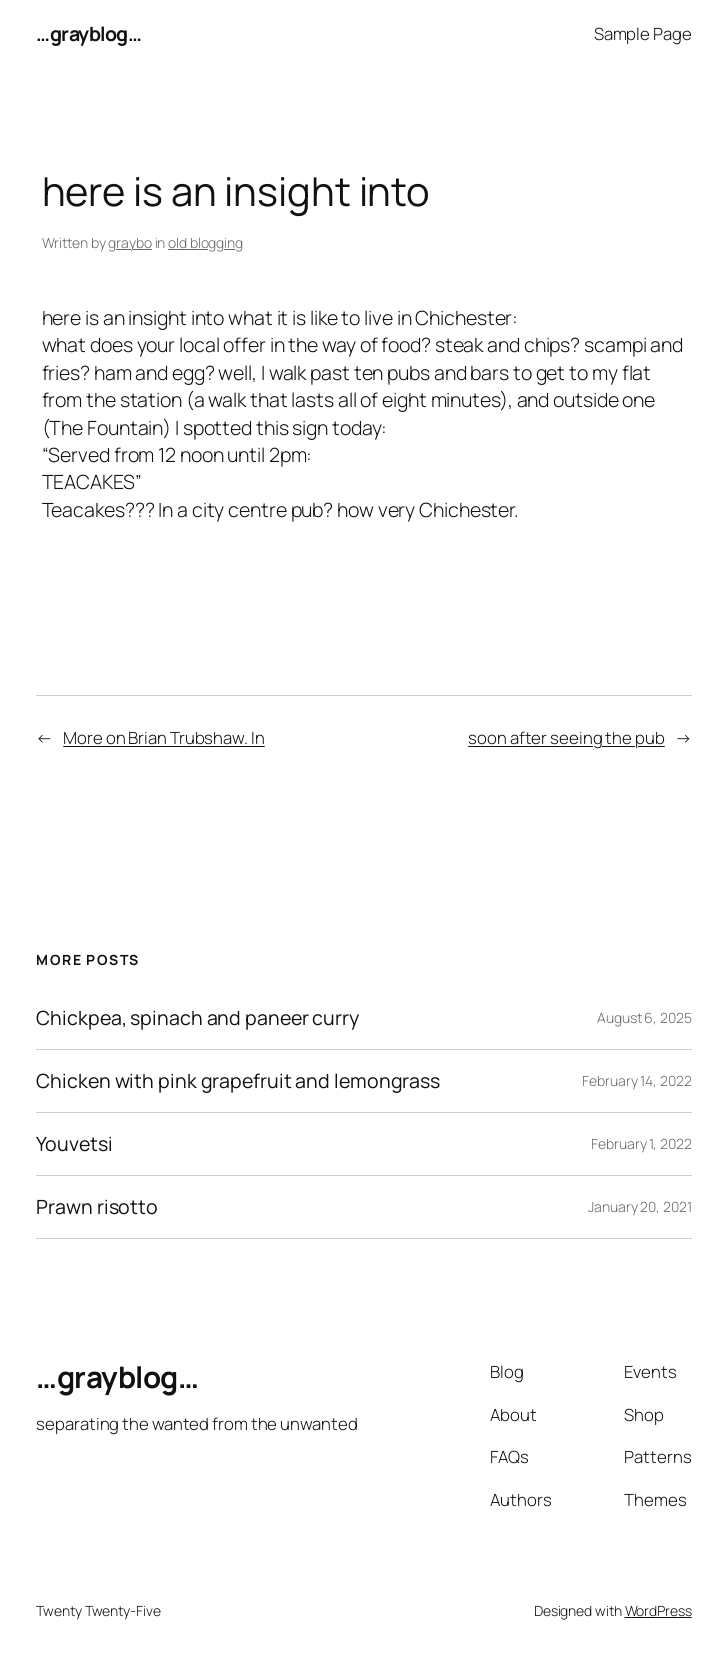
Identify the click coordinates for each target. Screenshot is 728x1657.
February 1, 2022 (641, 1143)
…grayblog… (88, 33)
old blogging (205, 242)
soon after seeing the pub (566, 737)
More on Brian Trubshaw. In (163, 737)
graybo (129, 242)
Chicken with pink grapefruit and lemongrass (238, 1081)
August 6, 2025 (644, 1017)
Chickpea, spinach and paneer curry (197, 1018)
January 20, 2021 (639, 1206)
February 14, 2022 (636, 1080)
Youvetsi (74, 1144)
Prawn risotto (97, 1207)
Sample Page (643, 33)
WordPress (658, 1610)
